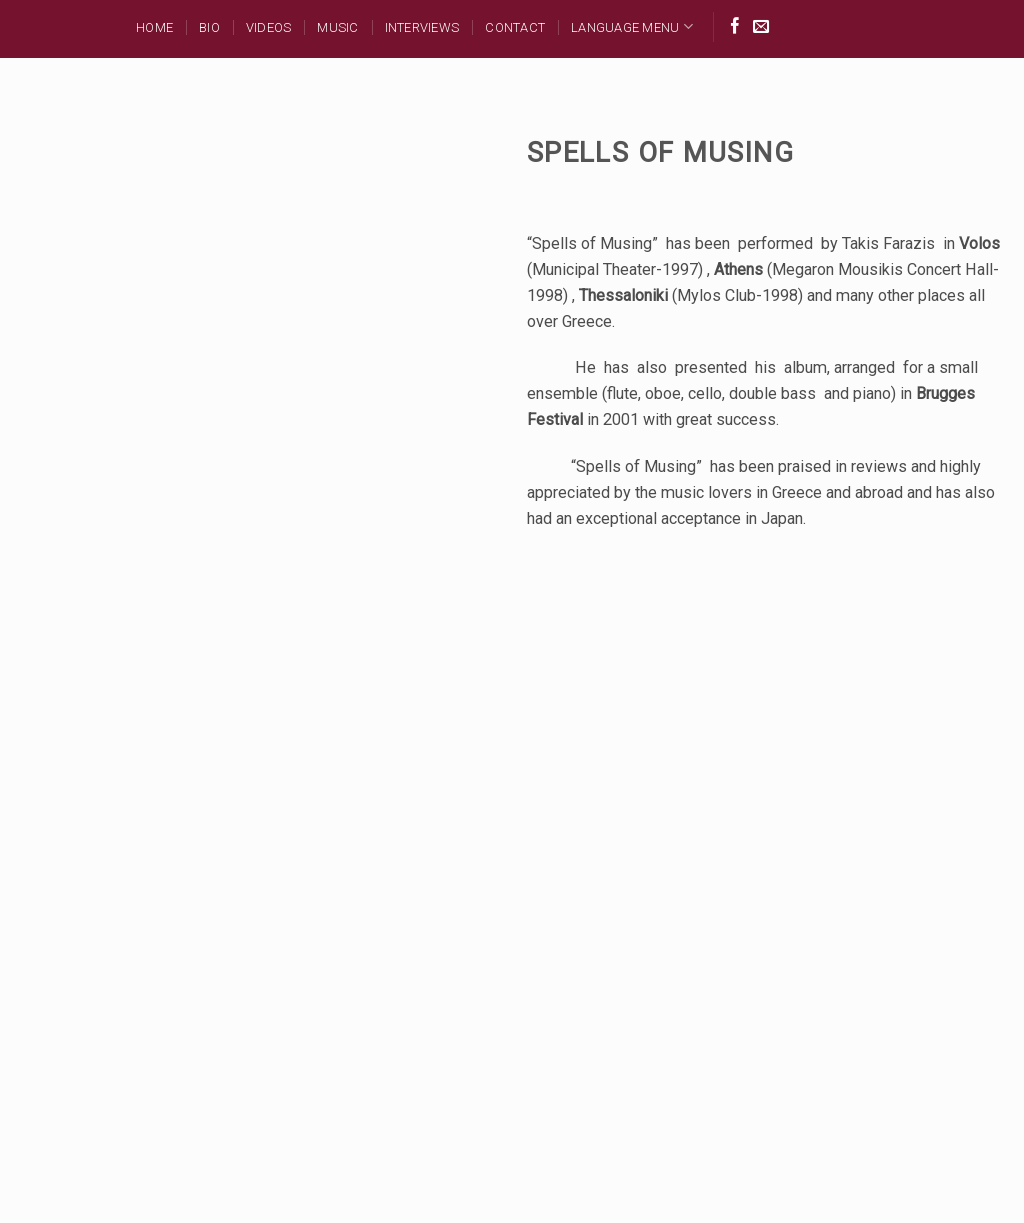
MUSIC (337, 27)
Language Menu (632, 26)
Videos (269, 27)
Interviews (422, 27)
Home (154, 27)
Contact (515, 27)
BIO (209, 27)
